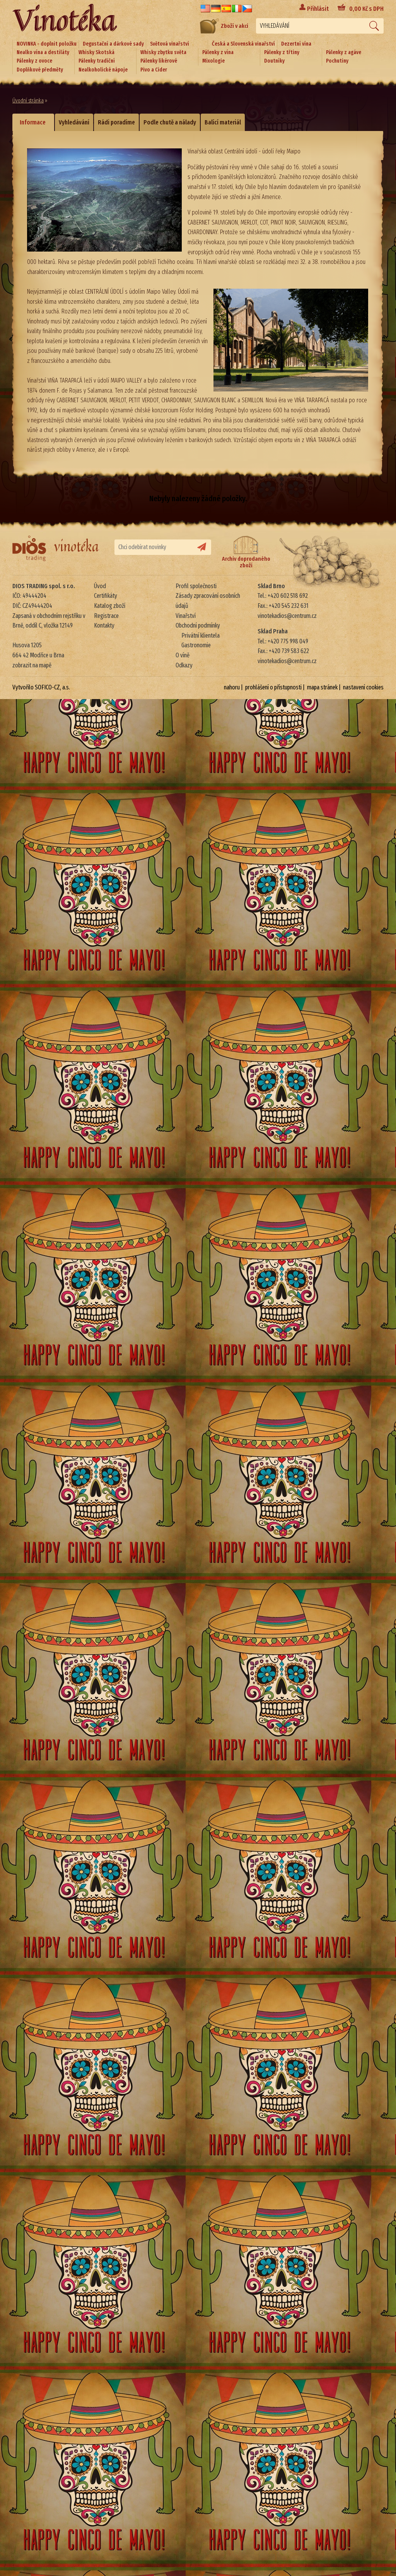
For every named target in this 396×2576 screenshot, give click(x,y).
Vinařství (186, 615)
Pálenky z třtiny (281, 52)
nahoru (232, 687)
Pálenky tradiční (97, 61)
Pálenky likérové (158, 61)
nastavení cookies (363, 687)
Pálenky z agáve (343, 52)
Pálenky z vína (218, 52)
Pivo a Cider (153, 69)
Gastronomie (196, 645)
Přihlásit (318, 8)
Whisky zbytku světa (163, 52)
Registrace (106, 615)
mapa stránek (322, 687)
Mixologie (213, 61)
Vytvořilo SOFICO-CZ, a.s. (41, 687)
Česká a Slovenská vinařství (243, 44)
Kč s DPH (366, 8)
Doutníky (274, 61)
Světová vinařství (169, 44)
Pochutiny (337, 61)
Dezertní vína (296, 44)
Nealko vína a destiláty (43, 52)
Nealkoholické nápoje (103, 69)
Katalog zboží (109, 605)
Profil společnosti (196, 586)
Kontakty (104, 625)
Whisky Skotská (96, 52)
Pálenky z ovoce (34, 61)
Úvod (100, 586)
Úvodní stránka (28, 100)
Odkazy (184, 665)
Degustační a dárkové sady (113, 44)
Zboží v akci (224, 26)
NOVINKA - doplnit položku (47, 44)
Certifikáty (105, 595)
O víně (182, 655)
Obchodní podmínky (198, 625)
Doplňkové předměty (40, 69)
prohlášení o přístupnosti (273, 687)
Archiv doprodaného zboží (246, 552)
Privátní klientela (200, 635)
